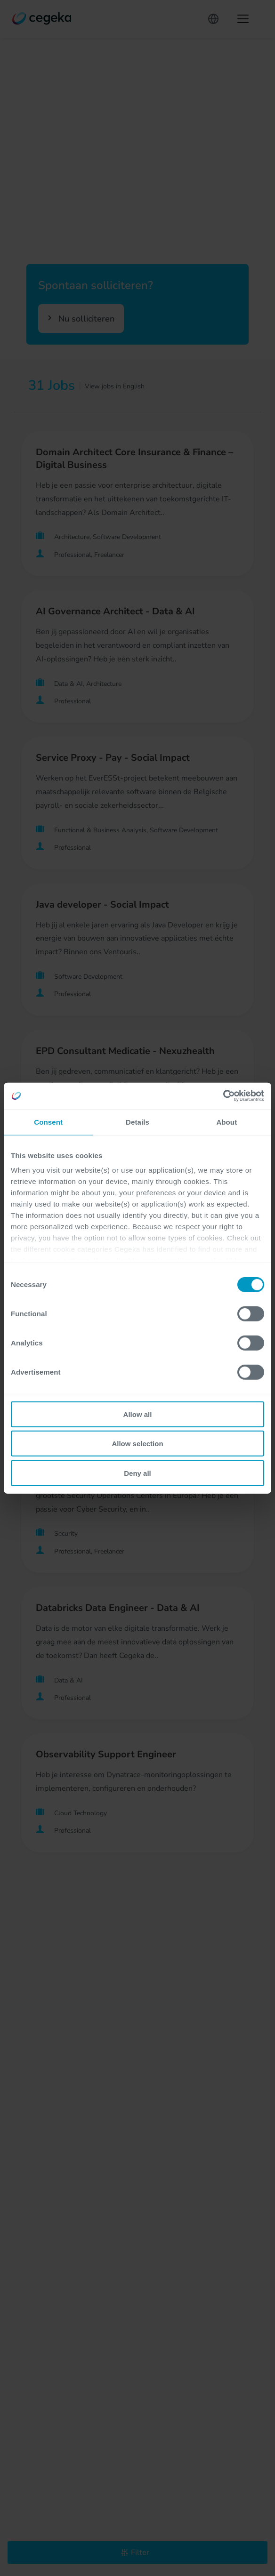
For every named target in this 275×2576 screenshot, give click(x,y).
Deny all (137, 1473)
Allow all (137, 1414)
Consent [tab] (48, 1122)
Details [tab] (137, 1122)
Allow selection (137, 1444)
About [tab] (226, 1122)
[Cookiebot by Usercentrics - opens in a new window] (223, 1096)
